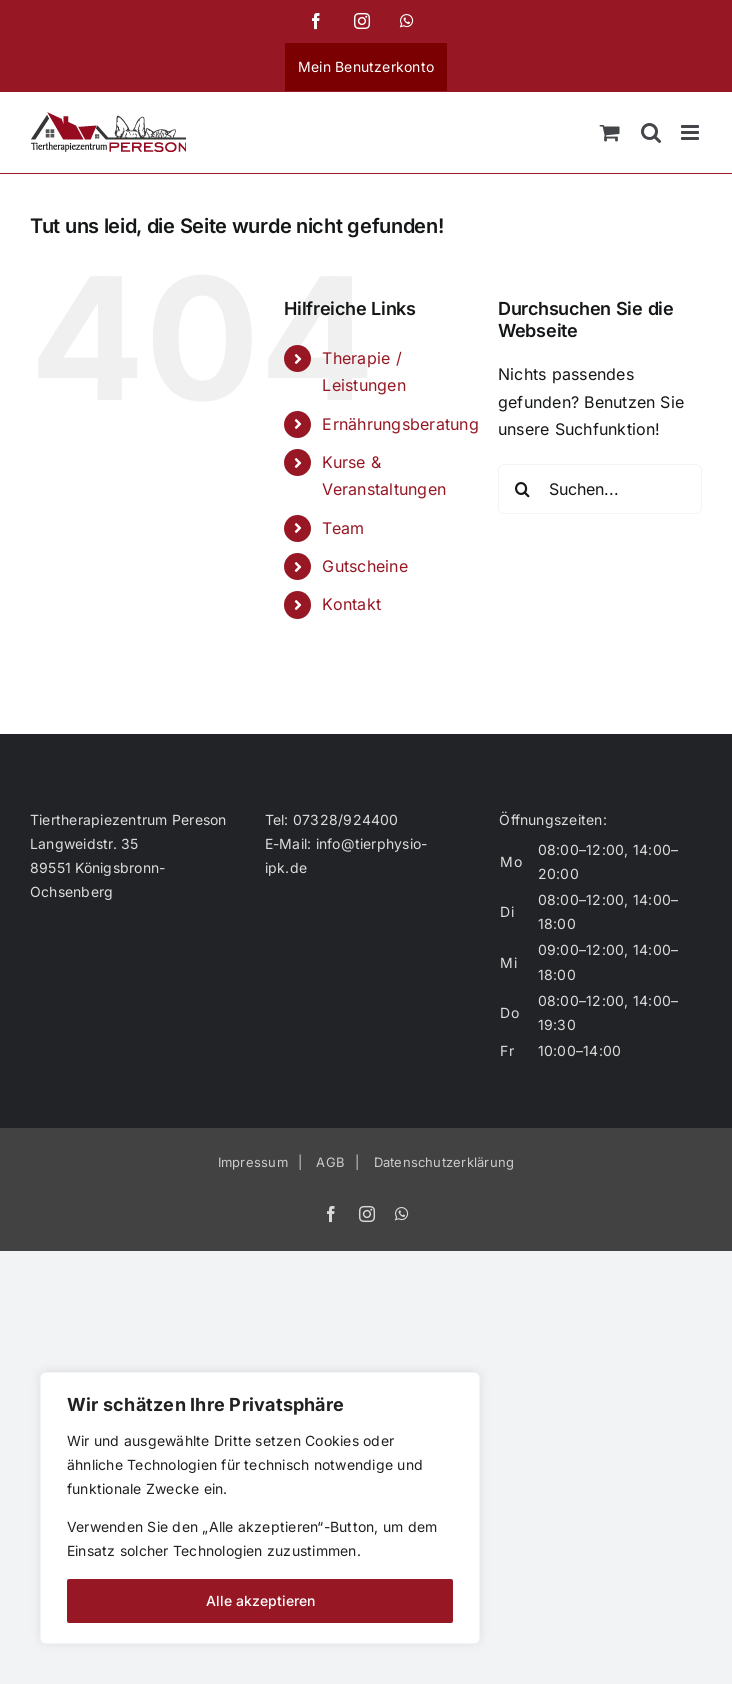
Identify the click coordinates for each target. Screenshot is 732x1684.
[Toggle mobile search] (651, 132)
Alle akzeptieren (260, 1600)
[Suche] (523, 489)
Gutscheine (364, 566)
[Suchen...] (600, 489)
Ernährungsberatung (400, 424)
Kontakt (351, 604)
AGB (330, 1162)
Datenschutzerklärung (444, 1162)
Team (343, 528)
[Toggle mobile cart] (610, 132)
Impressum (253, 1162)
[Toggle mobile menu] (691, 132)
